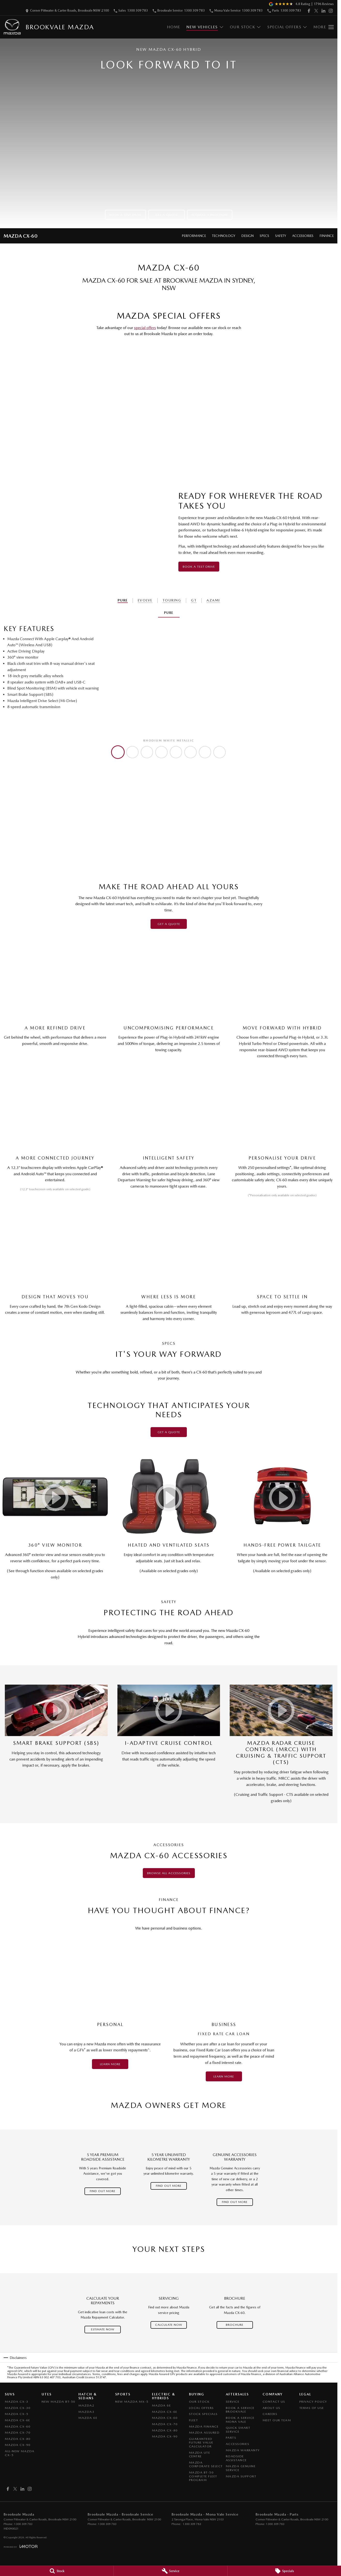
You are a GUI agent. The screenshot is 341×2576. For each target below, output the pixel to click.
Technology (223, 236)
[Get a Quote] (166, 215)
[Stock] (57, 2571)
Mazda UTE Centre (199, 2454)
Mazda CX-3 (16, 2401)
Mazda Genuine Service (241, 2468)
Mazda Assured (204, 2432)
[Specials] (284, 2571)
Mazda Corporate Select (206, 2464)
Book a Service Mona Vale (240, 2419)
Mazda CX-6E (17, 2420)
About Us (271, 2408)
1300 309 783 (23, 2524)
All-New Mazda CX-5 (20, 2453)
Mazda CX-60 (18, 2426)
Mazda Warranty (243, 2450)
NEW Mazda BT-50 (59, 2401)
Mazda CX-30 (18, 2408)
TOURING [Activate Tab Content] (171, 600)
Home (173, 27)
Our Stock (199, 2401)
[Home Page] (12, 27)
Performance (194, 236)
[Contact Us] (67, 11)
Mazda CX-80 (18, 2439)
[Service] (170, 2571)
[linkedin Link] (323, 11)
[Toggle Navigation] (323, 27)
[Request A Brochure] (209, 215)
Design (247, 236)
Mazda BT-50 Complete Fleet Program (203, 2476)
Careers (270, 2414)
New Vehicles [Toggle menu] (205, 27)
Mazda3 (86, 2412)
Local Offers (201, 2408)
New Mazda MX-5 (131, 2401)
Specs (264, 236)
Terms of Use (311, 2408)
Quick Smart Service (238, 2429)
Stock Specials (203, 2414)
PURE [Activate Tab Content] (123, 600)
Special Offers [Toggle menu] (287, 27)
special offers (145, 327)
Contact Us (274, 2401)
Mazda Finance (204, 2426)
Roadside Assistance (236, 2458)
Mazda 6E (87, 2418)
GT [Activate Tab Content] (194, 600)
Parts (231, 2437)
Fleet (193, 2420)
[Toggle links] (21, 2546)
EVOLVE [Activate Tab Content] (145, 600)
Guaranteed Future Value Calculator (201, 2442)
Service (233, 2401)
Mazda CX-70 (18, 2432)
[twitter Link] (316, 11)
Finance (326, 236)
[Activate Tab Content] (118, 752)
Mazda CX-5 (16, 2414)
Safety (280, 236)
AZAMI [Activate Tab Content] (213, 600)
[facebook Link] (309, 11)
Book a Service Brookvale (240, 2410)
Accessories (302, 236)
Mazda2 (86, 2405)
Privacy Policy (313, 2401)
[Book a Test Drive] (125, 215)
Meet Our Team (277, 2420)
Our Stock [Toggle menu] (245, 27)
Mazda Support (241, 2476)
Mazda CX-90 (18, 2445)
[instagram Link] (331, 11)
